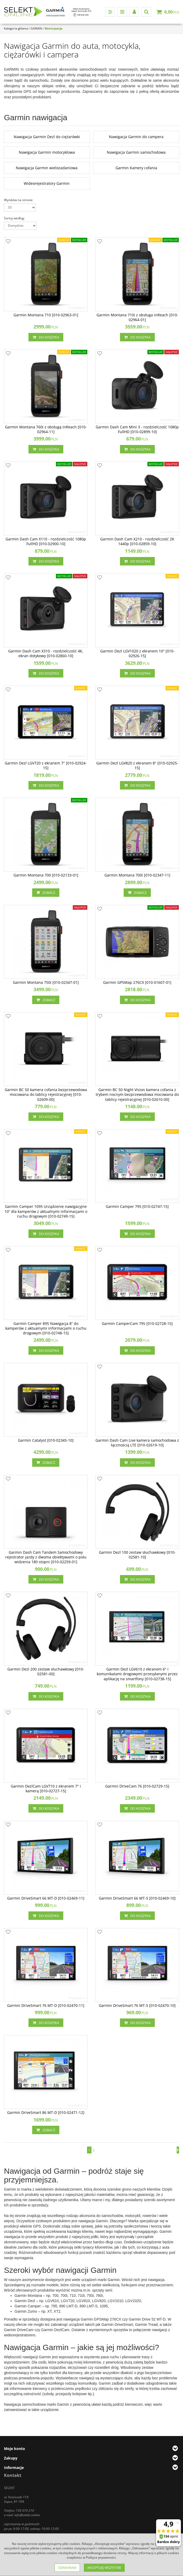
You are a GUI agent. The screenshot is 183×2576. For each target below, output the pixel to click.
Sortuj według (14, 218)
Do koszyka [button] (46, 337)
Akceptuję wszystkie (104, 2567)
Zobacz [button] (45, 892)
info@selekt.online (27, 2515)
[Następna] (178, 2150)
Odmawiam (67, 2567)
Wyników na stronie (18, 200)
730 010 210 (25, 2510)
